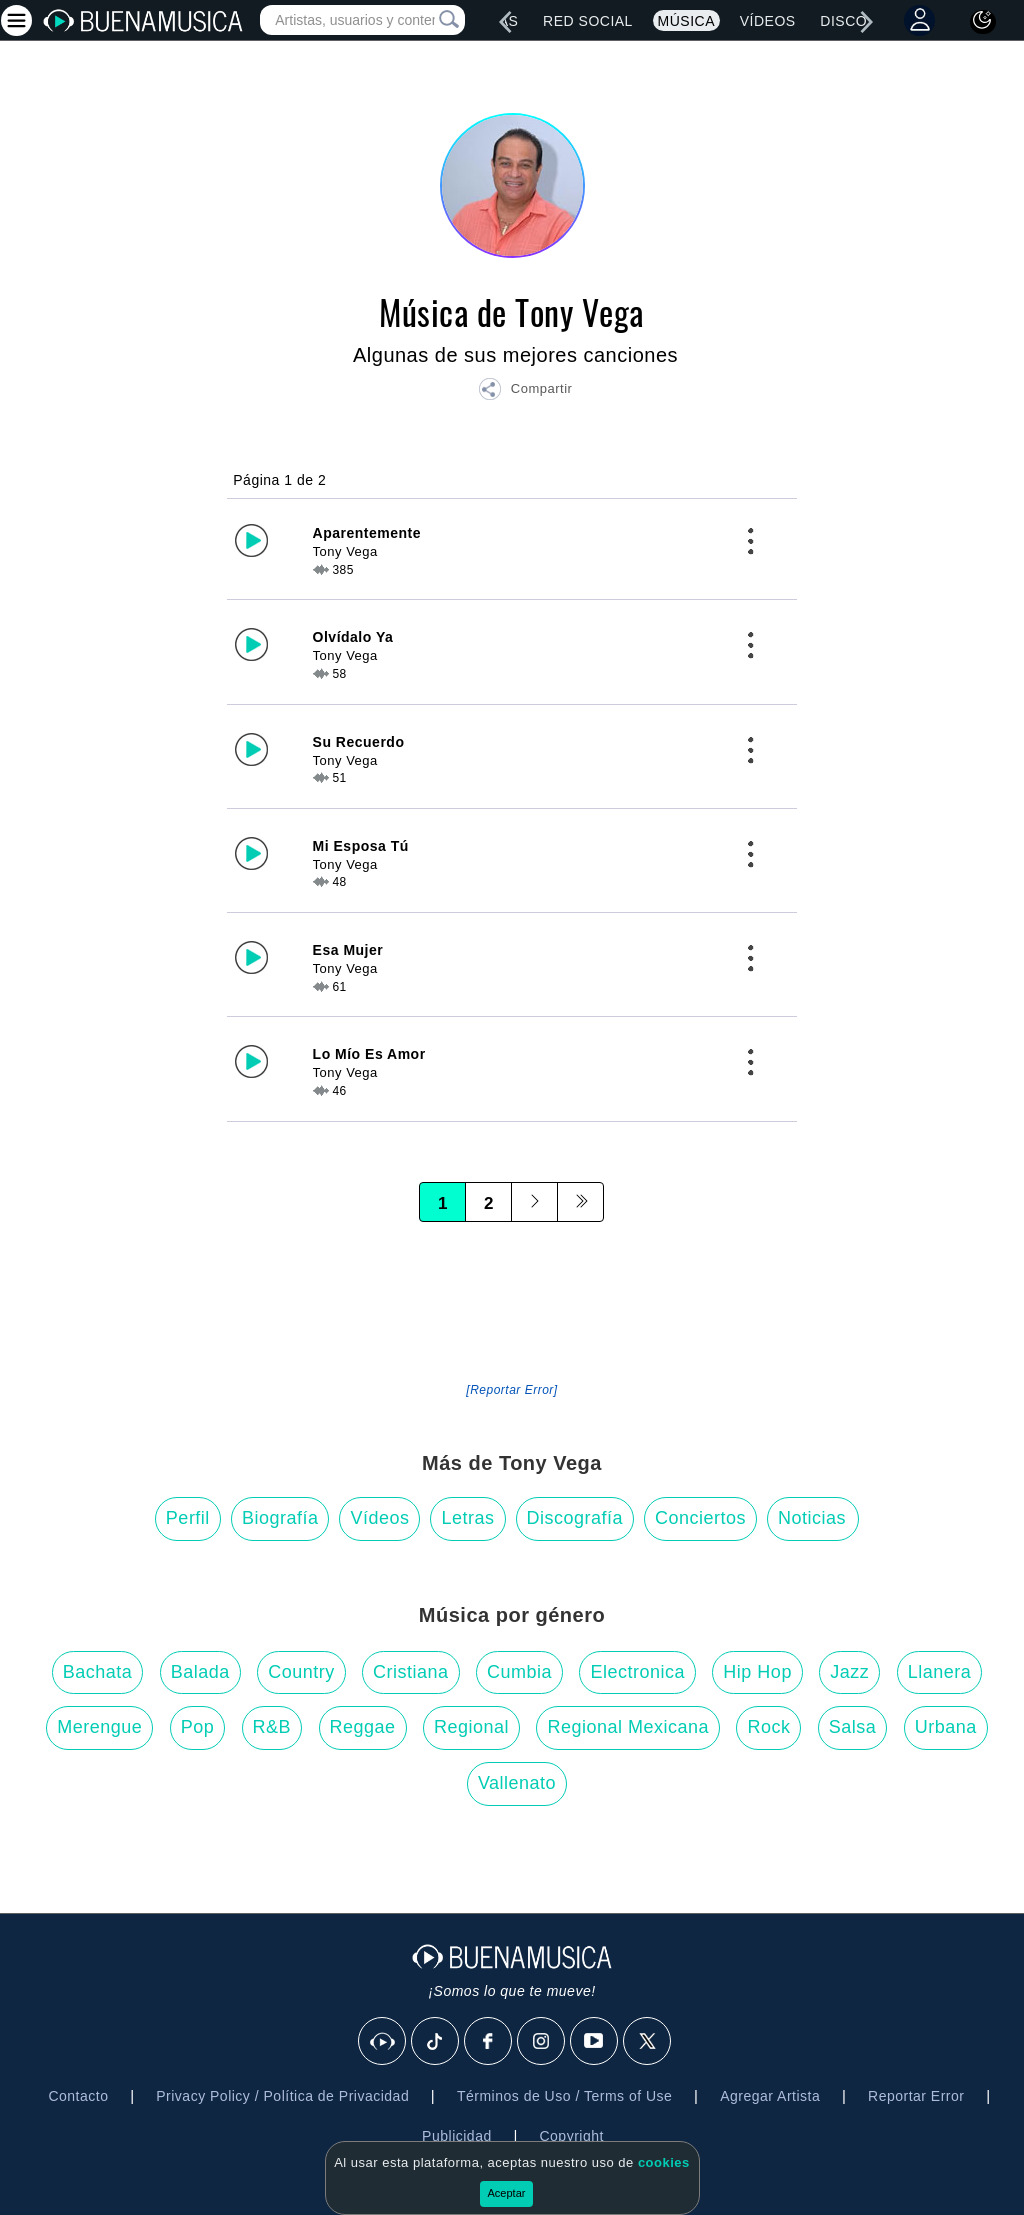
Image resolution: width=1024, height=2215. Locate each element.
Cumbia (519, 1672)
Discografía (575, 1518)
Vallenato (517, 1783)
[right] (867, 22)
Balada (200, 1672)
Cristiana (411, 1672)
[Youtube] (595, 2042)
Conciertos (700, 1518)
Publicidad (457, 2136)
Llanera (940, 1672)
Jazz (849, 1672)
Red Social (588, 21)
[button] (525, 392)
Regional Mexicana (628, 1727)
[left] (505, 22)
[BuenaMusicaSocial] (383, 2042)
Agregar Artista (770, 2096)
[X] (648, 2042)
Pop (198, 1727)
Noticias (812, 1518)
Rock (768, 1727)
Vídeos (768, 21)
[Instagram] (542, 2042)
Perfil (188, 1518)
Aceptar (507, 2193)
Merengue (99, 1727)
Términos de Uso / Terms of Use (564, 2096)
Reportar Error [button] (916, 2096)
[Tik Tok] (436, 2042)
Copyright (571, 2136)
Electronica (637, 1672)
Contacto (78, 2096)
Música (686, 21)
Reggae (363, 1727)
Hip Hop (757, 1672)
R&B (272, 1727)
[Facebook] (489, 2042)
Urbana (946, 1727)
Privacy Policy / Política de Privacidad (282, 2096)
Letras (467, 1518)
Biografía (280, 1518)
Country (301, 1672)
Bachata (98, 1672)
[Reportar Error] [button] (511, 1390)
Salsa (853, 1727)
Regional (471, 1727)
